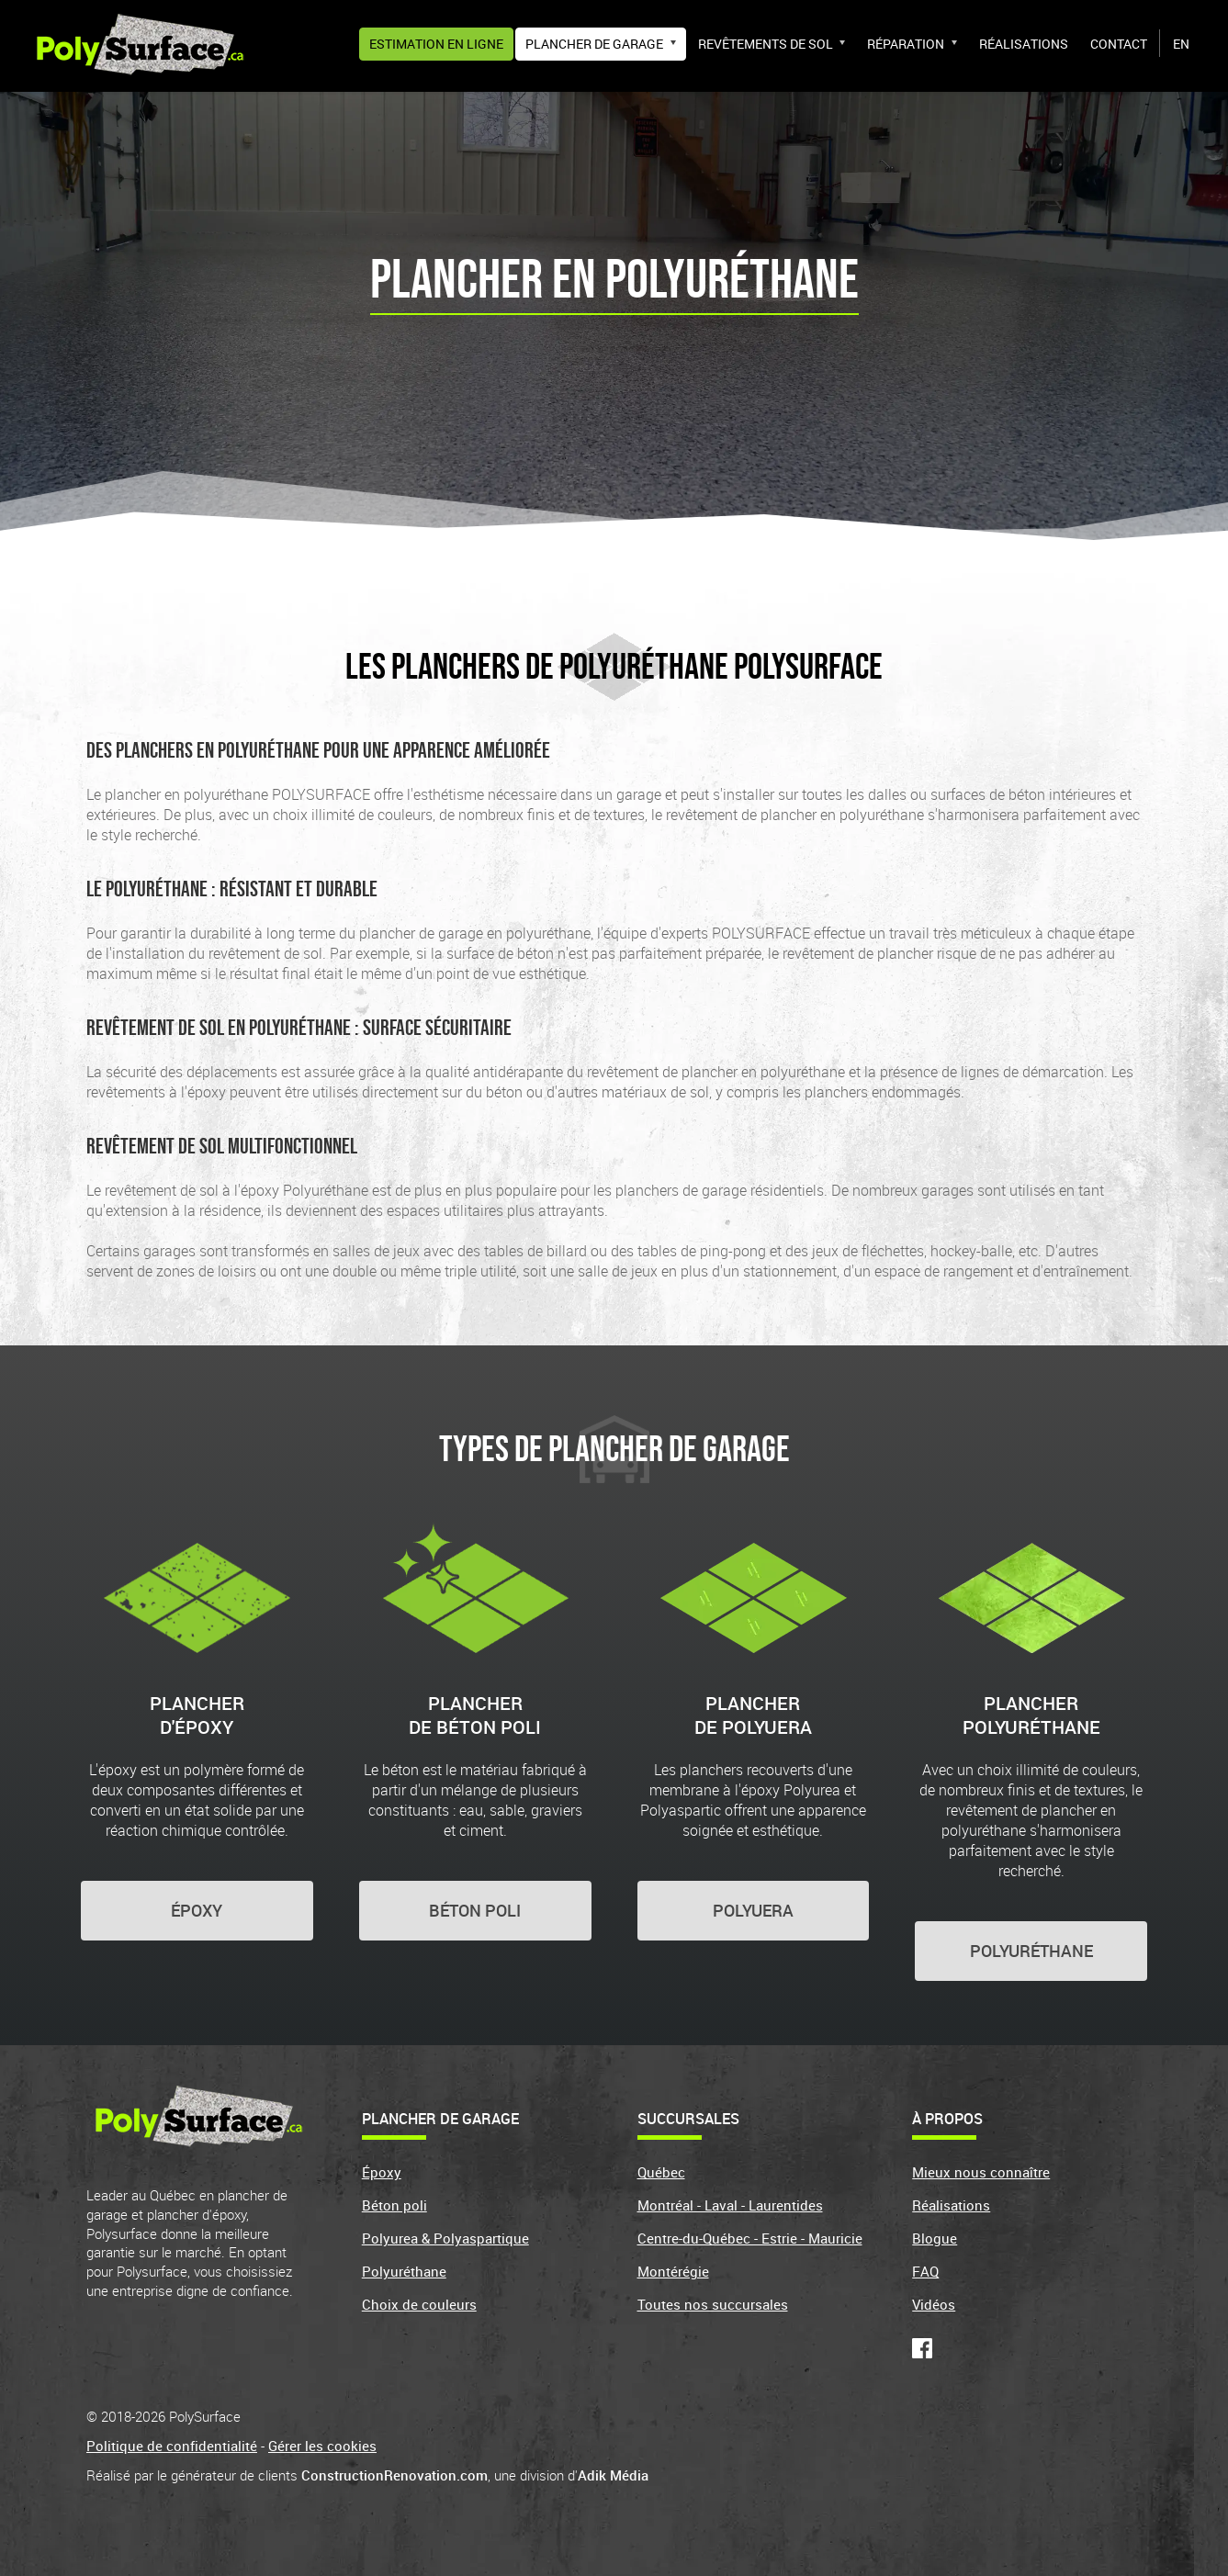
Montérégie (673, 2271)
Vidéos (933, 2304)
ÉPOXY (196, 1910)
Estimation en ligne (436, 43)
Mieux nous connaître (981, 2172)
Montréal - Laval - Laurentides (730, 2205)
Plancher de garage (594, 43)
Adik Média (613, 2475)
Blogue (934, 2238)
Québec (661, 2172)
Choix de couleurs (419, 2304)
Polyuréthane (404, 2271)
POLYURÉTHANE (1031, 1951)
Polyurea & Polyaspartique (445, 2238)
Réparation (905, 43)
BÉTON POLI (475, 1910)
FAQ (925, 2271)
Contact (1118, 43)
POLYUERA (753, 1910)
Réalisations (1023, 43)
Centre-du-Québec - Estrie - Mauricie (749, 2238)
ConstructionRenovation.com (394, 2475)
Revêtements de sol (765, 43)
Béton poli (394, 2205)
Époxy (381, 2172)
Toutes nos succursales (712, 2304)
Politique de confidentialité (171, 2445)
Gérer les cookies (322, 2445)
